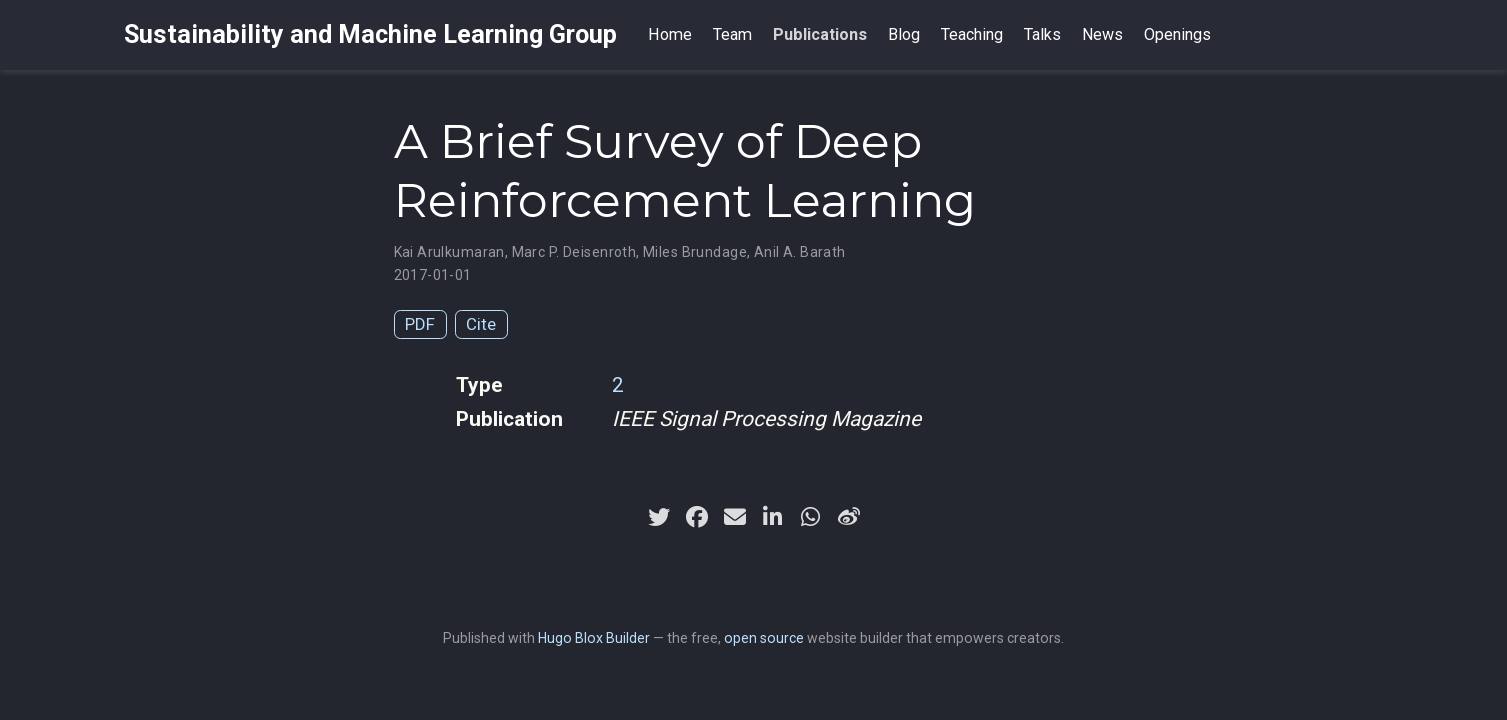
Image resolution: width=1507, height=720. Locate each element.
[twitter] (659, 517)
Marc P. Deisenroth (574, 252)
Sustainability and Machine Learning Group (370, 34)
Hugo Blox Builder (594, 638)
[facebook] (697, 517)
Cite (481, 324)
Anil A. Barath (800, 252)
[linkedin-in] (773, 517)
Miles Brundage (695, 252)
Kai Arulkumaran (449, 252)
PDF (420, 324)
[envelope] (735, 517)
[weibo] (849, 517)
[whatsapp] (811, 517)
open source (764, 638)
